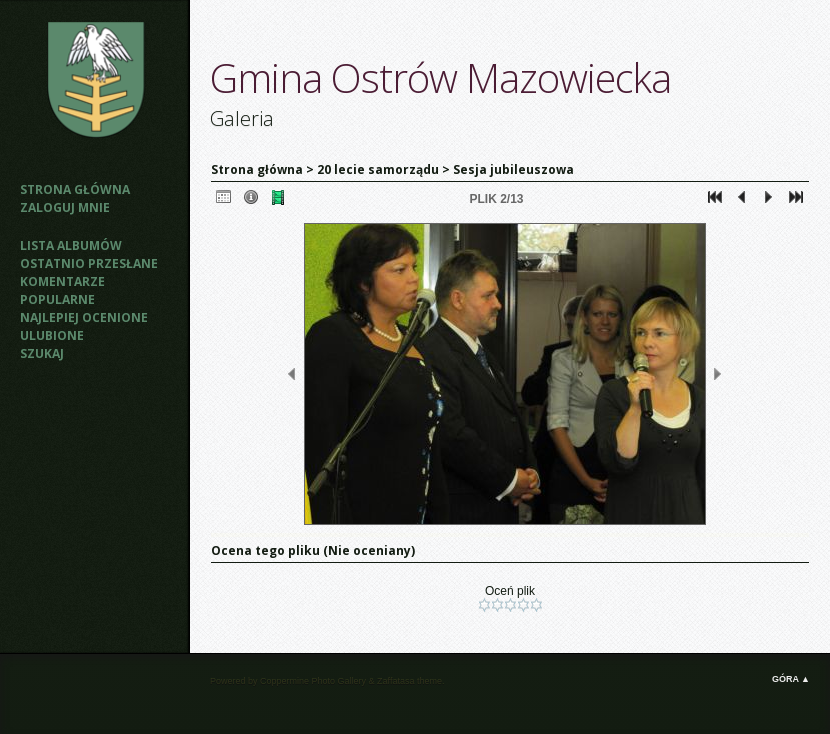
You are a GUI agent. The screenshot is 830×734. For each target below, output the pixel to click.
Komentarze (62, 281)
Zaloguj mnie (65, 207)
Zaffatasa (395, 681)
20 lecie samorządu (379, 169)
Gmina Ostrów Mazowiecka (440, 77)
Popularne (57, 299)
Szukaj (42, 353)
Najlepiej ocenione (84, 317)
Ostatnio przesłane (89, 263)
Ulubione (52, 335)
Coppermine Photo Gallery (313, 681)
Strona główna (75, 189)
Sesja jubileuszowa (513, 169)
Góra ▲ (791, 679)
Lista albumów (71, 245)
